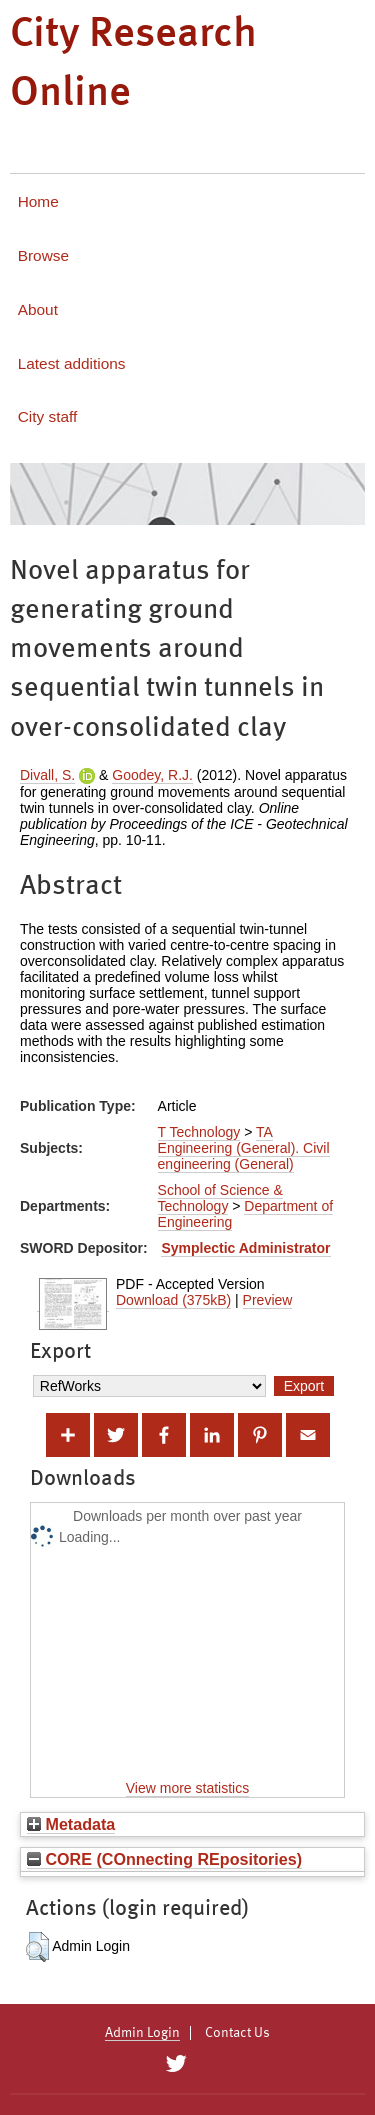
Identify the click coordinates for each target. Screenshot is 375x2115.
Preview (268, 1300)
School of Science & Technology (220, 1198)
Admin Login (142, 2033)
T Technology (199, 1132)
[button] (37, 1947)
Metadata (71, 1824)
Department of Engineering (246, 1214)
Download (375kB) (173, 1300)
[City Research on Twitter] (176, 2064)
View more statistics (187, 1788)
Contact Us (237, 2033)
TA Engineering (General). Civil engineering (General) (244, 1148)
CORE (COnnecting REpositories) (164, 1859)
